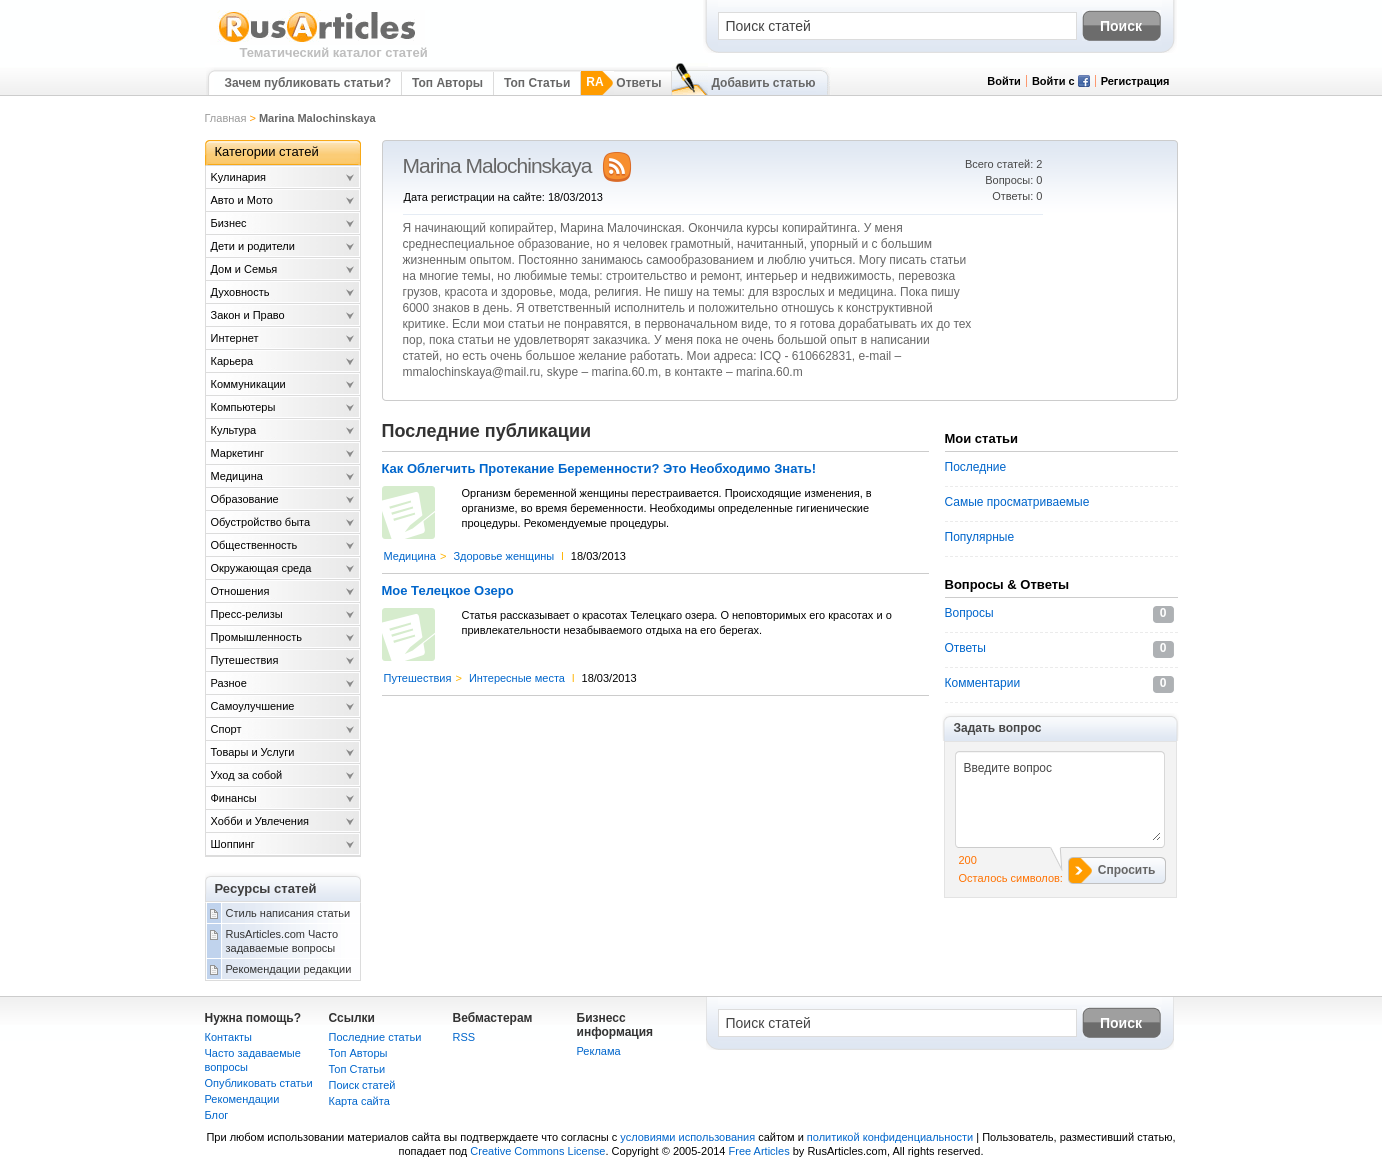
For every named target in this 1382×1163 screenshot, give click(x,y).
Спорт (226, 729)
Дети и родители (253, 246)
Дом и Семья (244, 269)
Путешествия (418, 678)
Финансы (234, 798)
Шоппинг (233, 844)
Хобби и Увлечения (260, 821)
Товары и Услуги (253, 752)
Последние (976, 467)
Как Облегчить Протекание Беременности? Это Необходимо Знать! (599, 469)
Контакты (229, 1037)
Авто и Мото (242, 200)
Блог (217, 1115)
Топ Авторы (447, 83)
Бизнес (229, 223)
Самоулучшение (253, 706)
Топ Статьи (537, 83)
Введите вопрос (1057, 798)
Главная (226, 118)
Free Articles (759, 1151)
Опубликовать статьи (259, 1083)
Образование (245, 499)
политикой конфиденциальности (890, 1137)
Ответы (638, 83)
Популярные (980, 537)
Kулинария (239, 177)
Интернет (235, 338)
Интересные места (517, 678)
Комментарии (983, 683)
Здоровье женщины (503, 556)
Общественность (254, 545)
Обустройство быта (261, 522)
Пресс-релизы (247, 614)
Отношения (240, 591)
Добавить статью (763, 83)
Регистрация (1135, 81)
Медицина (410, 556)
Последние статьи (375, 1037)
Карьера (232, 361)
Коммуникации (248, 384)
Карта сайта (359, 1101)
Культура (234, 430)
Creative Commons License (537, 1151)
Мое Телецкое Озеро (448, 591)
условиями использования (687, 1137)
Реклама (599, 1051)
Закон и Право (248, 315)
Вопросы (969, 613)
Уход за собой (247, 775)
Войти (1004, 81)
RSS (464, 1037)
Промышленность (257, 637)
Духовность (240, 292)
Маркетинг (237, 453)
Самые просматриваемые (1017, 502)
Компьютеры (243, 407)
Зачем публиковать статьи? (308, 83)
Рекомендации (242, 1099)
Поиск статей (362, 1085)
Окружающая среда (261, 568)
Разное (229, 683)
